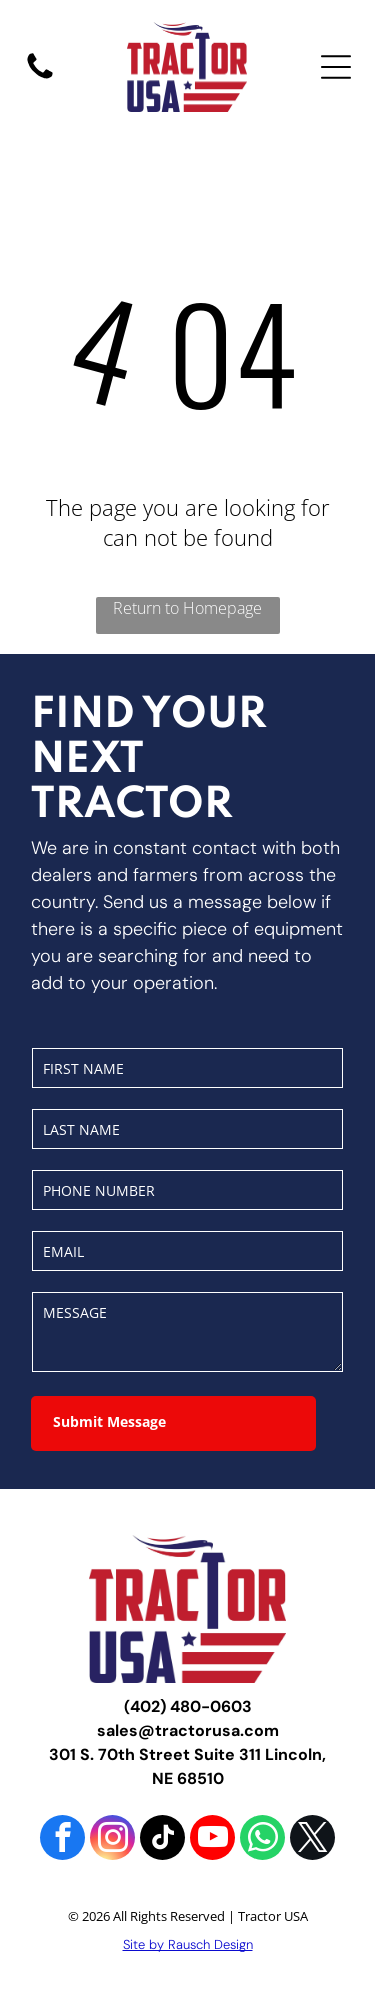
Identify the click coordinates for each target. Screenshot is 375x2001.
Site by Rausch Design (188, 1944)
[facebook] (62, 1840)
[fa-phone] (40, 77)
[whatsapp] (262, 1840)
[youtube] (212, 1840)
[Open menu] (336, 67)
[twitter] (312, 1840)
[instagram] (112, 1840)
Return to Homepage (187, 608)
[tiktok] (162, 1840)
